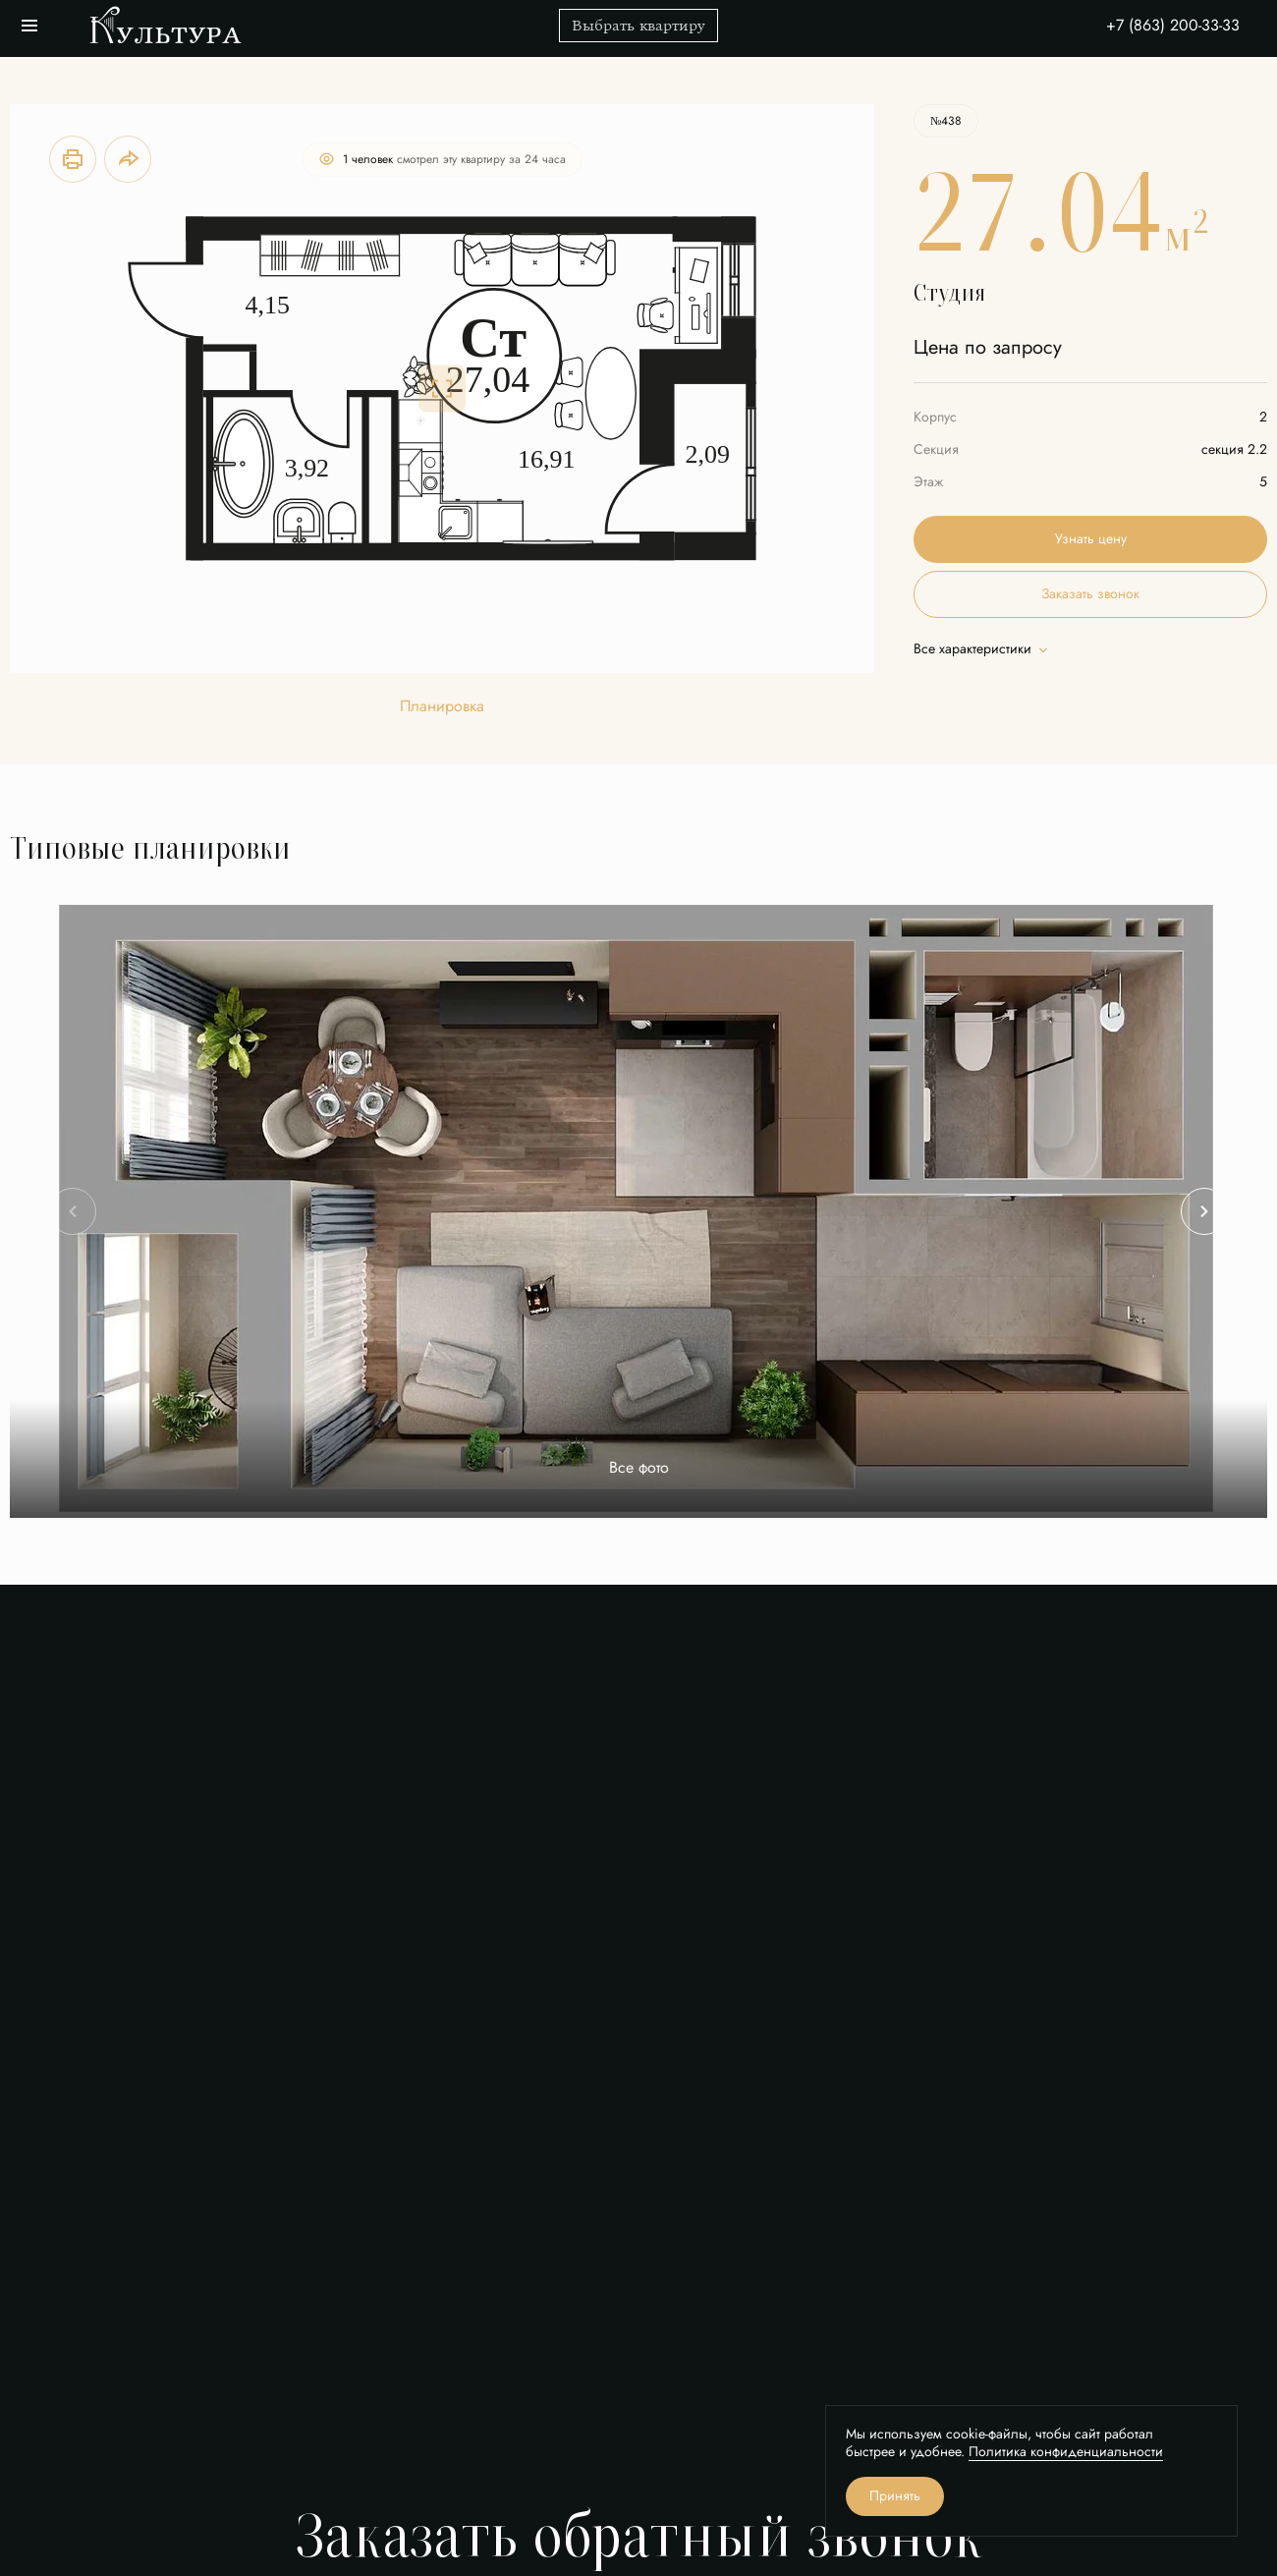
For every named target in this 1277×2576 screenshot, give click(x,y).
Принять (894, 2496)
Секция (936, 449)
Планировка (442, 707)
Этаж (928, 482)
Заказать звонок (1090, 594)
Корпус (935, 417)
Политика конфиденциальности (1066, 2451)
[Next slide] (1204, 1211)
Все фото (639, 1468)
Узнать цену (1091, 539)
